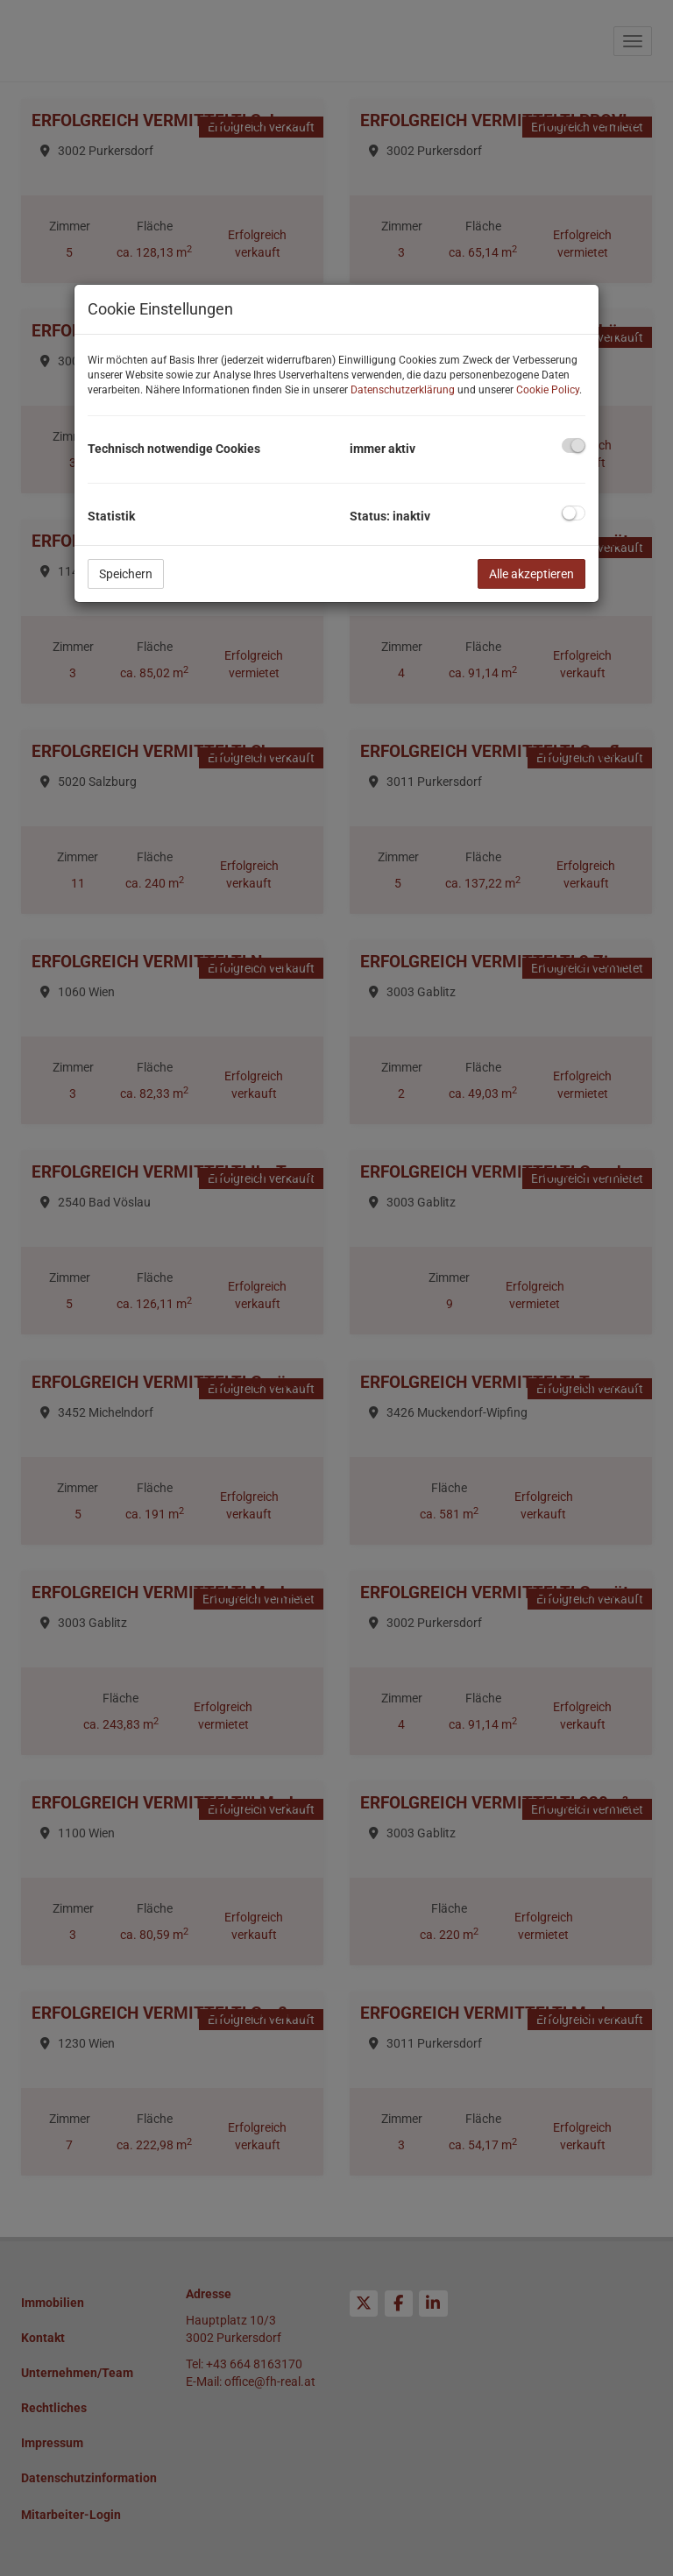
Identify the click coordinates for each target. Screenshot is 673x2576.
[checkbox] (573, 445)
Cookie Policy (547, 390)
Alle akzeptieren (531, 574)
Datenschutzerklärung (403, 390)
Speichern (125, 574)
